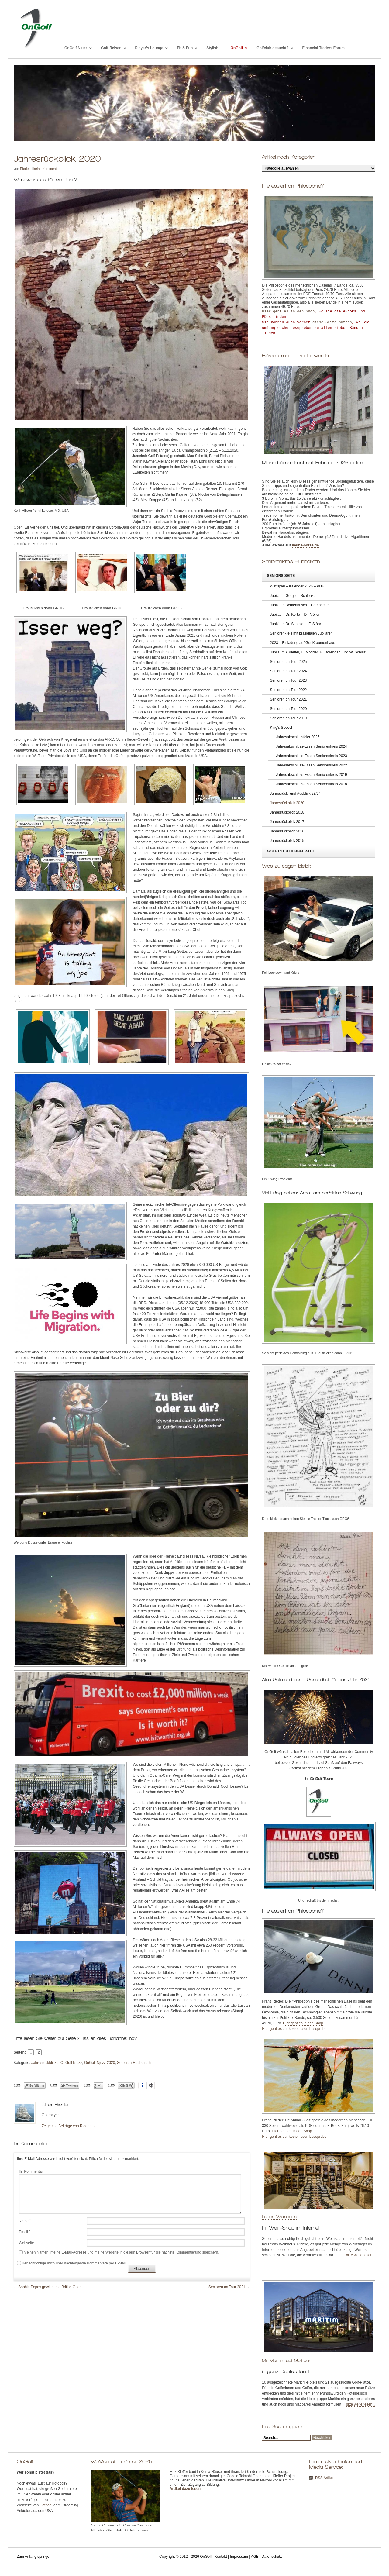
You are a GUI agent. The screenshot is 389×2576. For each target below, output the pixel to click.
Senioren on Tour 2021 (226, 2287)
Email (24, 2232)
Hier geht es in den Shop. (303, 2023)
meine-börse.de (305, 545)
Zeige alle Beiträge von (68, 2126)
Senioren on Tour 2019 (288, 718)
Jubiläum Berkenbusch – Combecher (300, 605)
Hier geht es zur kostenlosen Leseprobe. (294, 2029)
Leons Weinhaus (279, 2216)
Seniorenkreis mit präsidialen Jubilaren (301, 633)
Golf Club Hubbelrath (290, 851)
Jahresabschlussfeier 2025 (297, 737)
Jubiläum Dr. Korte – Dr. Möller (294, 614)
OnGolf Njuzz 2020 (99, 2063)
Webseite (26, 2243)
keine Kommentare (47, 168)
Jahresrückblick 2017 (287, 822)
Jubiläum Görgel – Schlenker (293, 596)
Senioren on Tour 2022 (288, 690)
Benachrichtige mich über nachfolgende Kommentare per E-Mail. (71, 2263)
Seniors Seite (281, 575)
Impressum (239, 2556)
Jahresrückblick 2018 (287, 812)
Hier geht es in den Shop (288, 311)
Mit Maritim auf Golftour (286, 2360)
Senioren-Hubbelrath (134, 2063)
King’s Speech (281, 727)
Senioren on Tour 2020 (288, 709)
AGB (255, 2556)
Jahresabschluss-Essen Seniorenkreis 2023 (311, 756)
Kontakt (221, 2556)
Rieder (25, 168)
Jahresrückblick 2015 (287, 841)
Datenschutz (272, 2556)
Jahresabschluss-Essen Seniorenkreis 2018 (311, 784)
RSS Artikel (324, 2478)
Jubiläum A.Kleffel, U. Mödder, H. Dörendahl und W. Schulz (318, 652)
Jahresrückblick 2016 (287, 831)
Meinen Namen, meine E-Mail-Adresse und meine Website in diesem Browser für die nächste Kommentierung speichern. (121, 2252)
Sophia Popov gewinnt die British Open (49, 2287)
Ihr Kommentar (31, 2171)
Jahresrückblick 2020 (287, 803)
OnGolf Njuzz (71, 2063)
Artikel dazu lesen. (185, 2489)
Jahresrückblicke (44, 2063)
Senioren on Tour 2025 (288, 661)
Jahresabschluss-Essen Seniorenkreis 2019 (311, 775)
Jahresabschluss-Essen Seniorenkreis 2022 (311, 765)
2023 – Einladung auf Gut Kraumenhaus (302, 643)
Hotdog (46, 2505)
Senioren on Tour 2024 (288, 671)
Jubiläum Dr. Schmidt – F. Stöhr (295, 624)
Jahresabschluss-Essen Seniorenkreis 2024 (311, 746)
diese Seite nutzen (332, 322)
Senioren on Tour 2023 (288, 680)
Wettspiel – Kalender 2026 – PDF (297, 586)
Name (25, 2221)
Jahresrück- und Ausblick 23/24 (295, 793)
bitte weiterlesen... (360, 2255)
